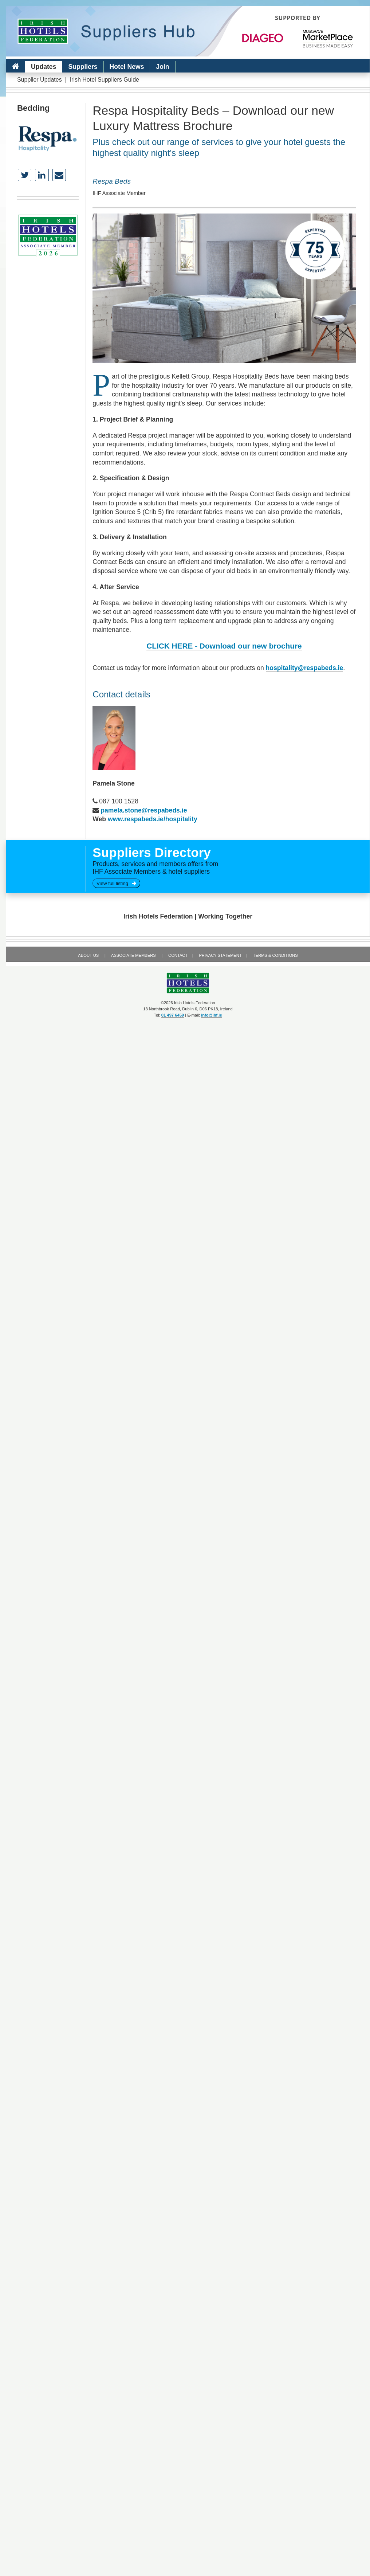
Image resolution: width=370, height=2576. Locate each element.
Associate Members (133, 955)
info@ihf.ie (211, 1015)
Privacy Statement (220, 955)
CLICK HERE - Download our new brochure (224, 646)
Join (162, 66)
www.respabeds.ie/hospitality (152, 819)
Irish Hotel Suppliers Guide (104, 80)
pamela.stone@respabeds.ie (144, 810)
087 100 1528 (118, 801)
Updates (43, 66)
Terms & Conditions (275, 955)
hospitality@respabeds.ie (304, 668)
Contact (178, 955)
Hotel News (127, 66)
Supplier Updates (39, 80)
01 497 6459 (172, 1015)
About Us (88, 955)
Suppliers (82, 66)
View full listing (116, 883)
